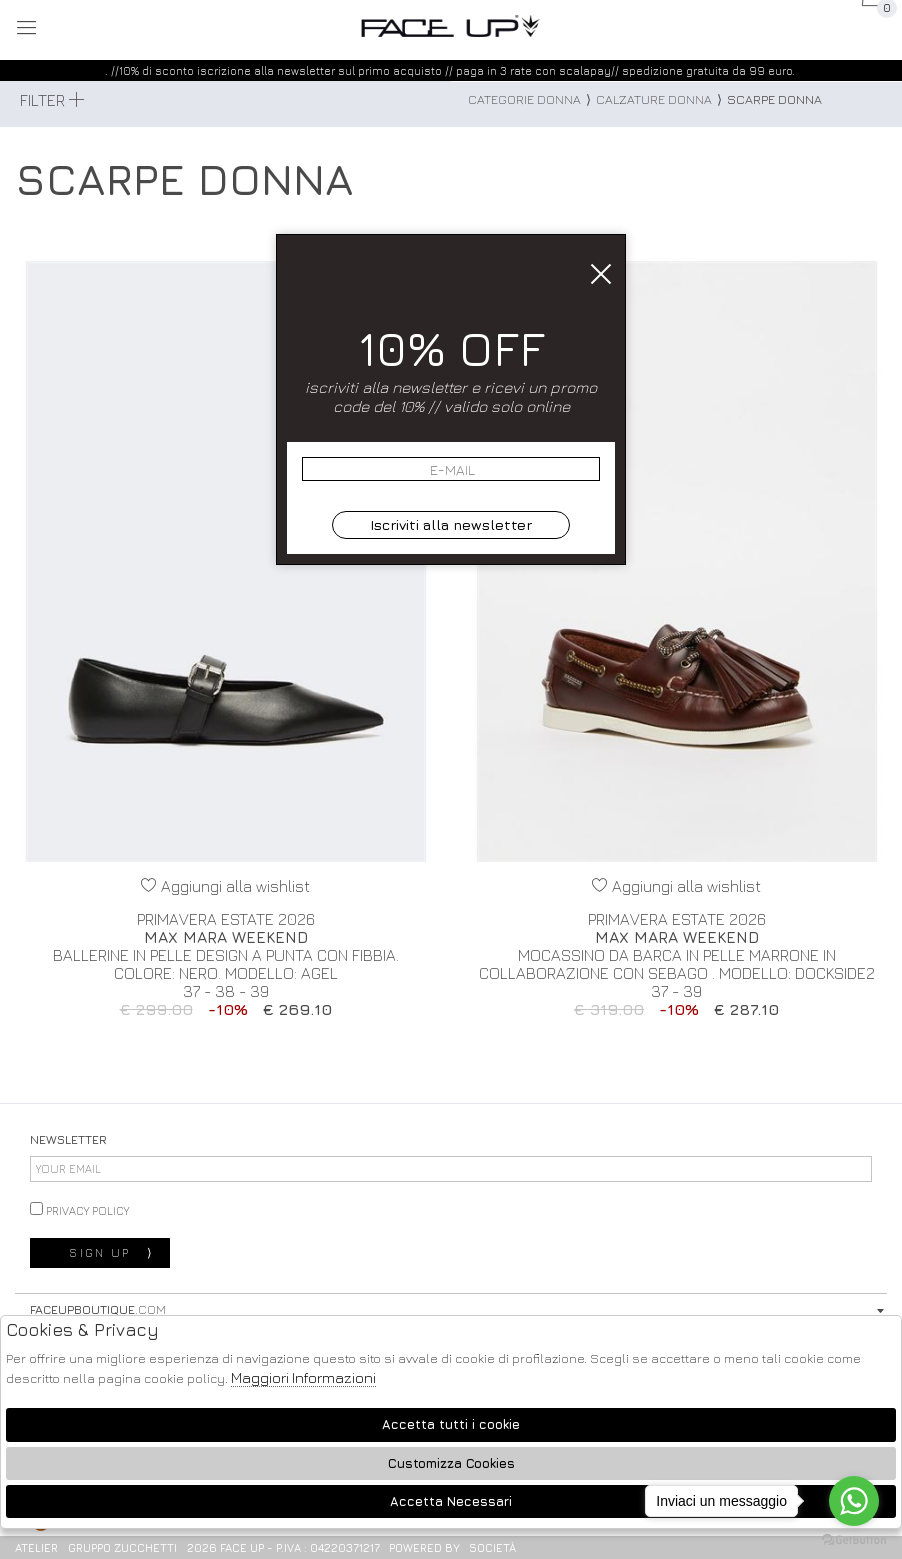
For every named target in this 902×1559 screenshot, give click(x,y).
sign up (111, 1253)
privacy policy (79, 1210)
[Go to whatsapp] (854, 1501)
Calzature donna (654, 99)
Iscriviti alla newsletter (451, 524)
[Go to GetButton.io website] (854, 1539)
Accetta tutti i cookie (451, 1424)
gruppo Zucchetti (122, 1547)
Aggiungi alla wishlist (225, 886)
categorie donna (524, 99)
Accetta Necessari (451, 1501)
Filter (52, 100)
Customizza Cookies (451, 1463)
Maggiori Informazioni (303, 1377)
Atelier (36, 1547)
